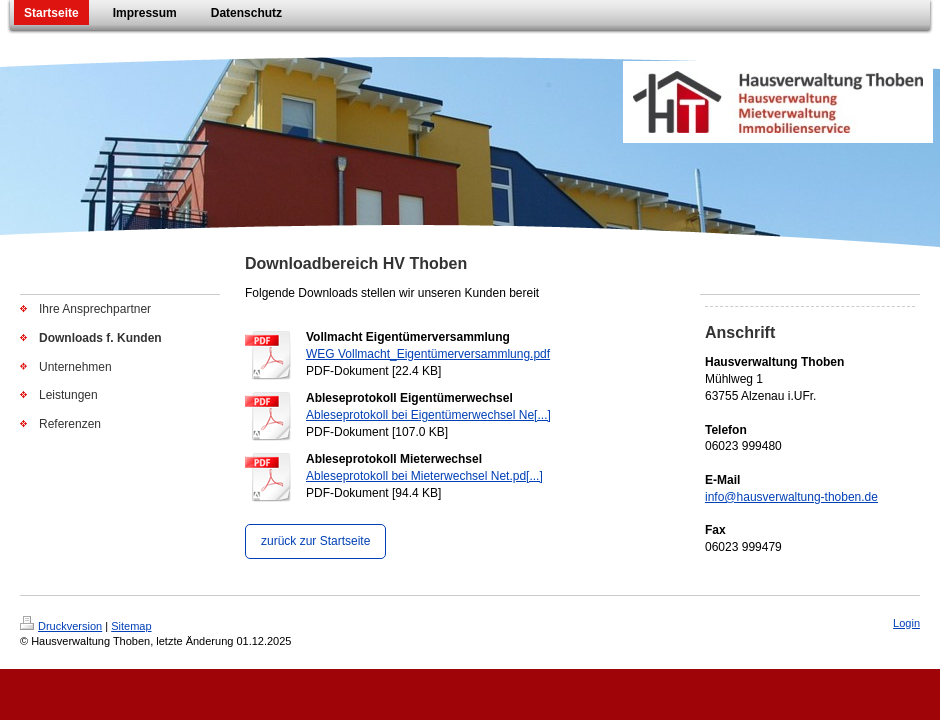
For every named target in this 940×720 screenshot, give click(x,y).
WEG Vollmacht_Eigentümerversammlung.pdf (428, 354)
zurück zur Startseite (315, 541)
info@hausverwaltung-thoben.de (791, 497)
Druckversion (61, 626)
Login (906, 623)
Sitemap (131, 626)
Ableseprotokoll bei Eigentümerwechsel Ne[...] (428, 415)
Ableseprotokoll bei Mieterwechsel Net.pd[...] (424, 476)
